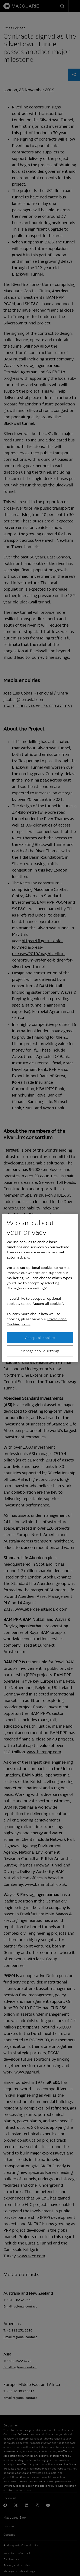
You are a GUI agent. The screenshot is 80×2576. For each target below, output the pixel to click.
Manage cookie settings (40, 1351)
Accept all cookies (40, 1337)
